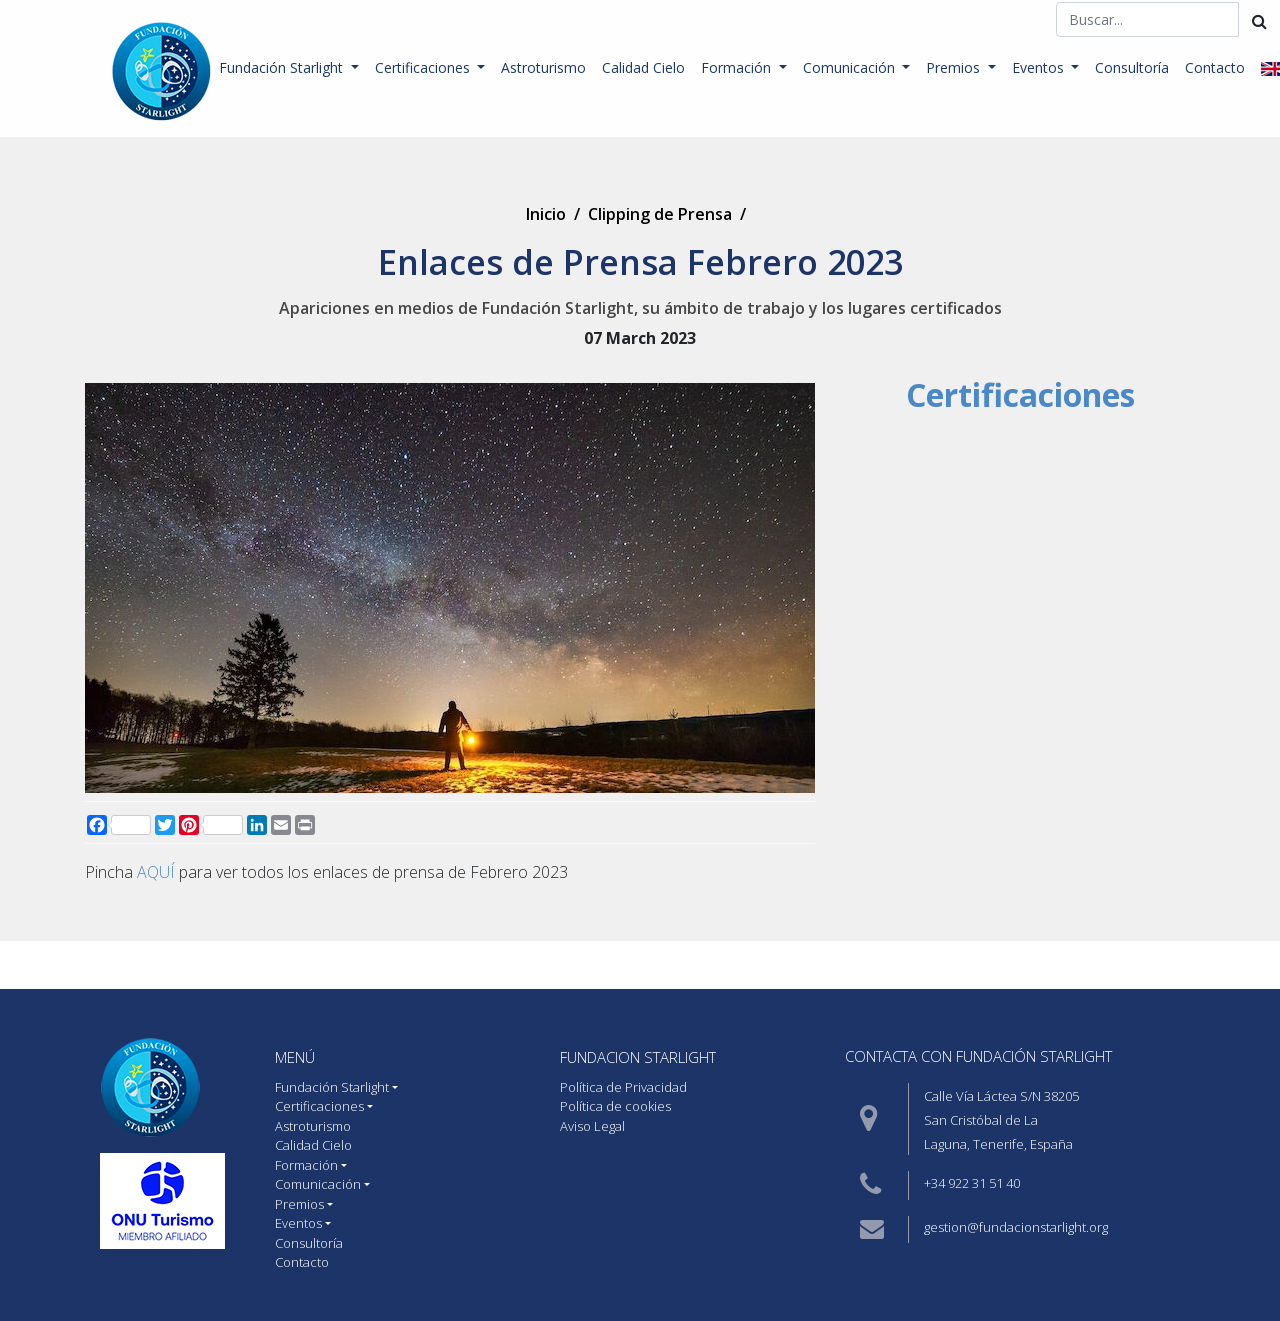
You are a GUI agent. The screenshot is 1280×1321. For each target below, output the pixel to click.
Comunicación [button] (851, 67)
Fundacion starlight (638, 1057)
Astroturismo (543, 67)
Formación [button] (738, 67)
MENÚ (295, 1057)
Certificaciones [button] (424, 67)
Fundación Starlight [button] (283, 67)
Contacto (1215, 67)
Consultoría (1132, 67)
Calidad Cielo (643, 67)
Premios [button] (955, 67)
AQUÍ (156, 872)
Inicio (546, 214)
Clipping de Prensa (660, 214)
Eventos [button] (1040, 67)
